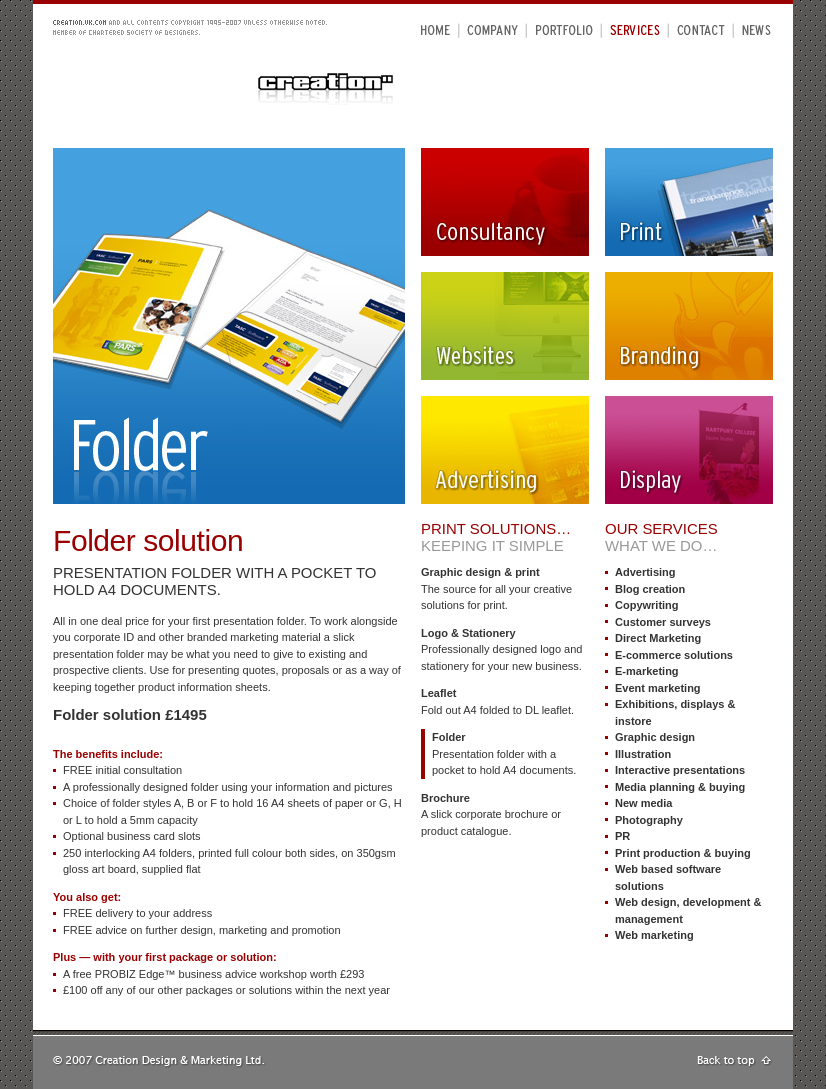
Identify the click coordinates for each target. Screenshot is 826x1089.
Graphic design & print (480, 572)
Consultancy (505, 202)
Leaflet (438, 693)
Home (436, 29)
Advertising (505, 450)
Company (493, 29)
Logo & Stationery (468, 633)
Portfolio (564, 29)
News (757, 29)
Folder (449, 737)
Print (689, 202)
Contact (701, 29)
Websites (505, 326)
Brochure (445, 798)
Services (635, 29)
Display (689, 450)
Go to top (735, 1062)
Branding (689, 326)
